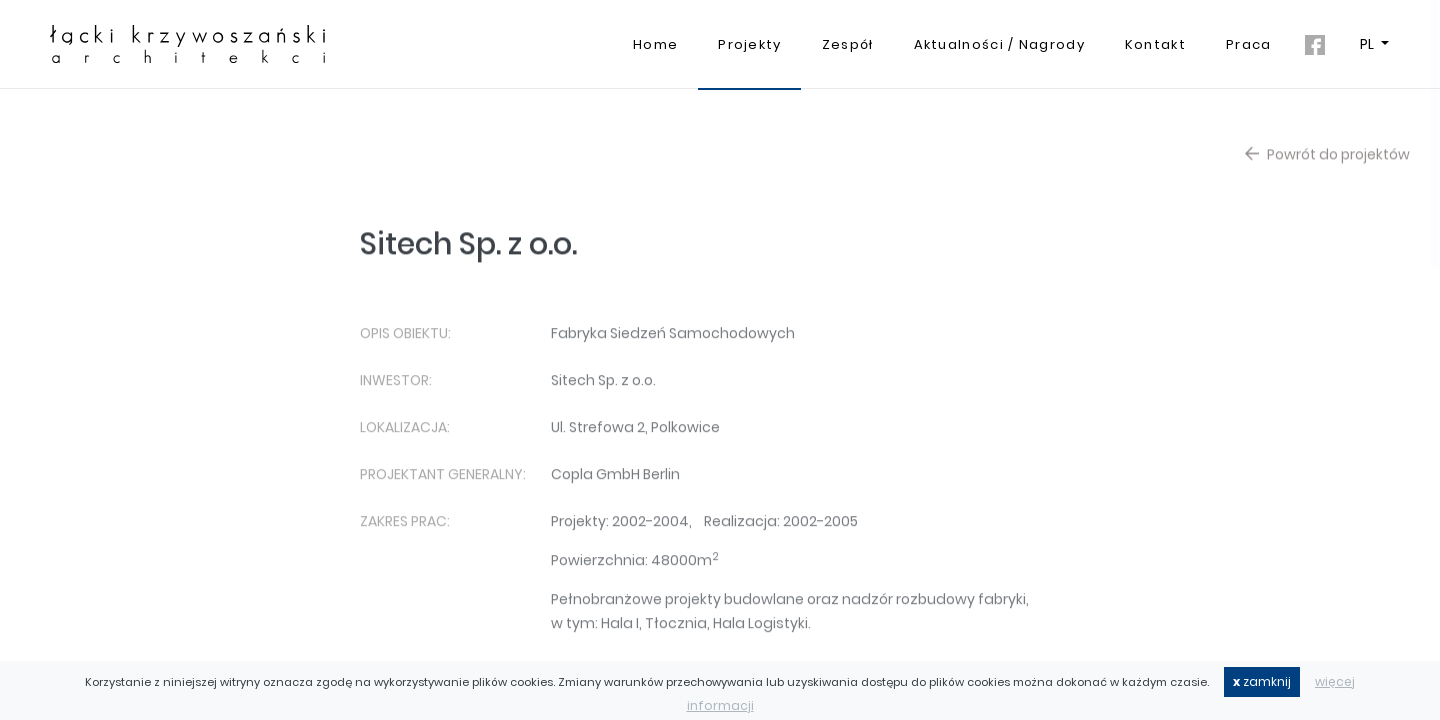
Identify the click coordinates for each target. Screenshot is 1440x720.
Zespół (848, 44)
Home (655, 44)
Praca (1249, 44)
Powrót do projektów (1327, 158)
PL (1368, 44)
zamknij (1262, 681)
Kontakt (1155, 44)
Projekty (749, 44)
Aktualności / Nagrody (999, 44)
